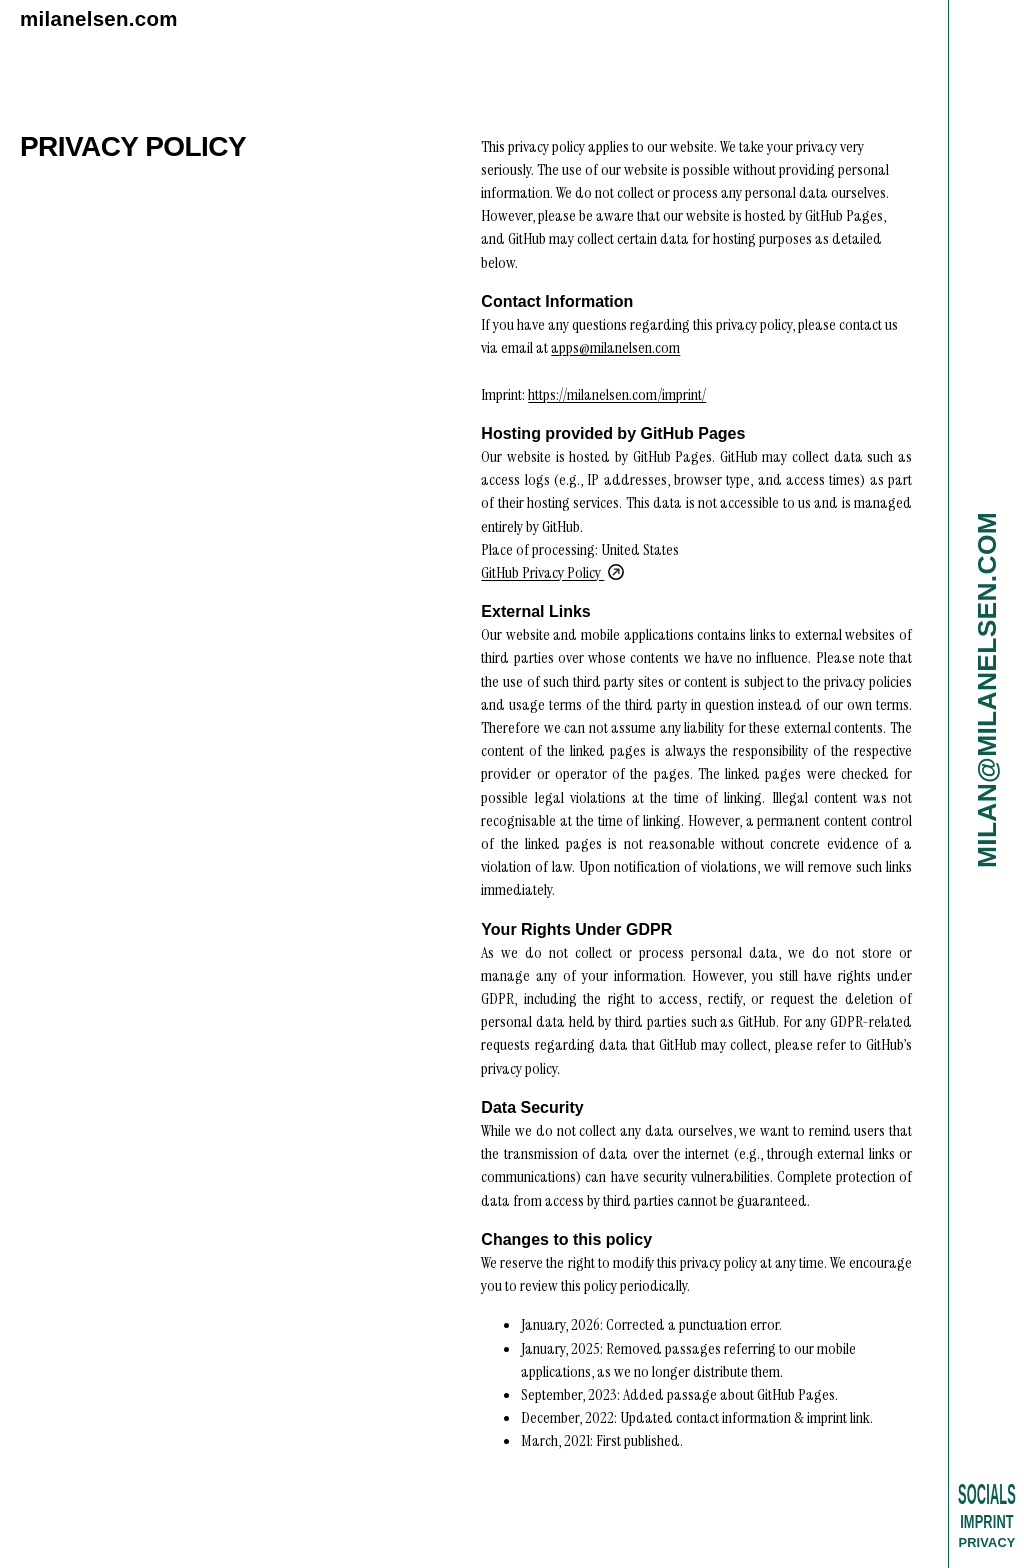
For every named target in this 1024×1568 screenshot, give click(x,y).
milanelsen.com (99, 19)
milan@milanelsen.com (986, 690)
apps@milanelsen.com (615, 347)
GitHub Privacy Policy (552, 572)
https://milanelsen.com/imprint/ (617, 394)
